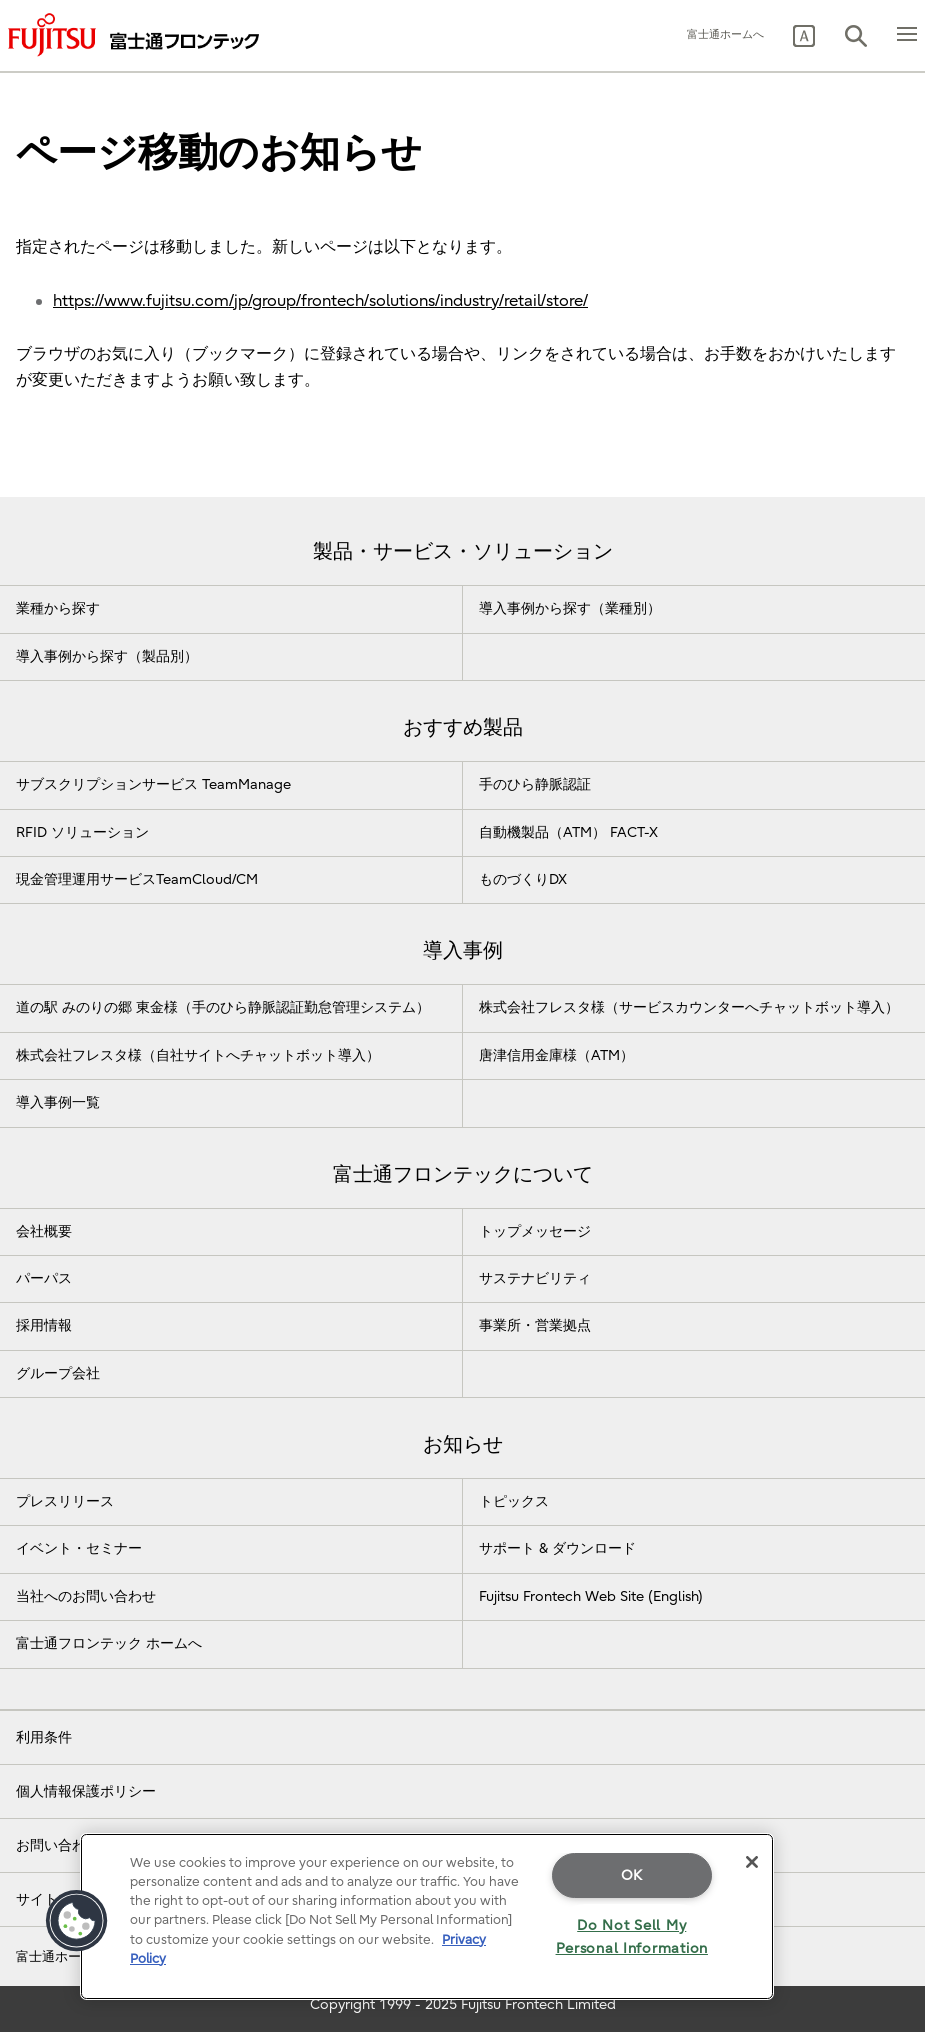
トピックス (514, 1501)
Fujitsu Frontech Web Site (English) (591, 1596)
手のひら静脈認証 (535, 784)
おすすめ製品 (463, 727)
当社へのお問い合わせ (86, 1596)
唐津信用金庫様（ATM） (556, 1055)
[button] (804, 36)
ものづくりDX (523, 879)
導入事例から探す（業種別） (570, 608)
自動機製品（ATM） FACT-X (568, 832)
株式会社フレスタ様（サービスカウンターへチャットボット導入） (689, 1007)
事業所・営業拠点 (535, 1325)
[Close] (752, 1862)
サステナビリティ (535, 1278)
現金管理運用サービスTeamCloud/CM (137, 879)
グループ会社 (58, 1373)
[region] (427, 1916)
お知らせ (463, 1444)
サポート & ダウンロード (557, 1548)
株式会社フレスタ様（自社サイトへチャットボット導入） (198, 1055)
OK (632, 1875)
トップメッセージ (535, 1231)
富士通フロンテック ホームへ (109, 1643)
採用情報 (44, 1325)
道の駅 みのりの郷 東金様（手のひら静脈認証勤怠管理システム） (223, 1007)
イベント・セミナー (79, 1548)
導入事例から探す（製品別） (107, 656)
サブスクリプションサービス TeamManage (153, 784)
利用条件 (44, 1737)
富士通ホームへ (725, 34)
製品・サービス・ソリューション (463, 551)
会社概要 (44, 1231)
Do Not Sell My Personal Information (632, 1937)
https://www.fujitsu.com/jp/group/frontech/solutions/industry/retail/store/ (320, 301)
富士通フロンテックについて (463, 1174)
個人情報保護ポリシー (86, 1791)
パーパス (44, 1278)
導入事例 (463, 950)
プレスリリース (65, 1501)
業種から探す (58, 608)
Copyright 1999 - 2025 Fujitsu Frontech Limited (463, 2004)
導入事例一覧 (58, 1102)
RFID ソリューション (82, 832)
